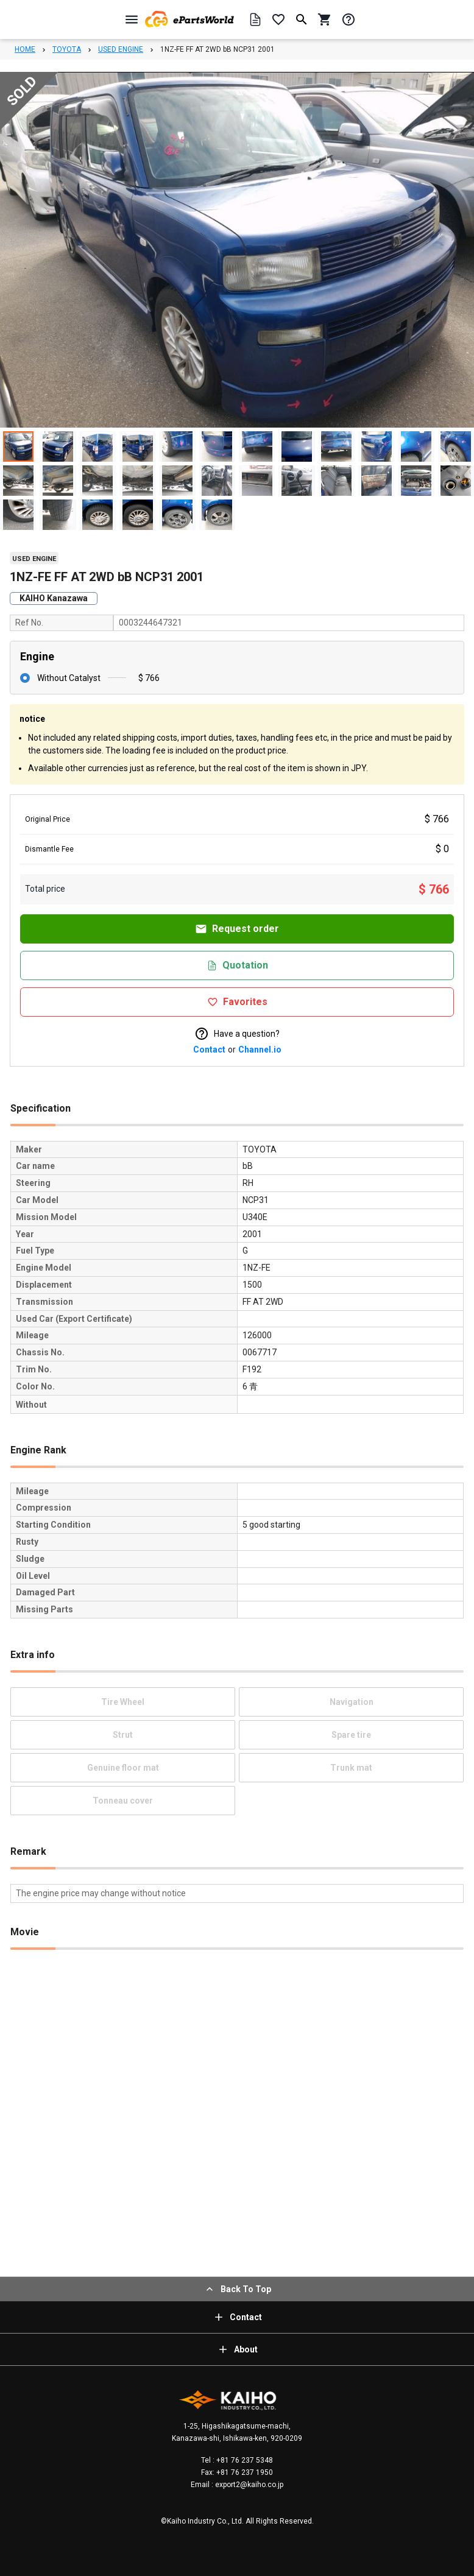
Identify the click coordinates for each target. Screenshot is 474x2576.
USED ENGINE (120, 49)
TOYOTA (66, 49)
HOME (25, 49)
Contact (209, 1049)
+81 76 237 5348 (243, 2460)
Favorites (237, 1001)
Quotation (237, 965)
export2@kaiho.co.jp (248, 2484)
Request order (237, 929)
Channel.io (259, 1049)
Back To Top (237, 2289)
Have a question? (237, 1033)
